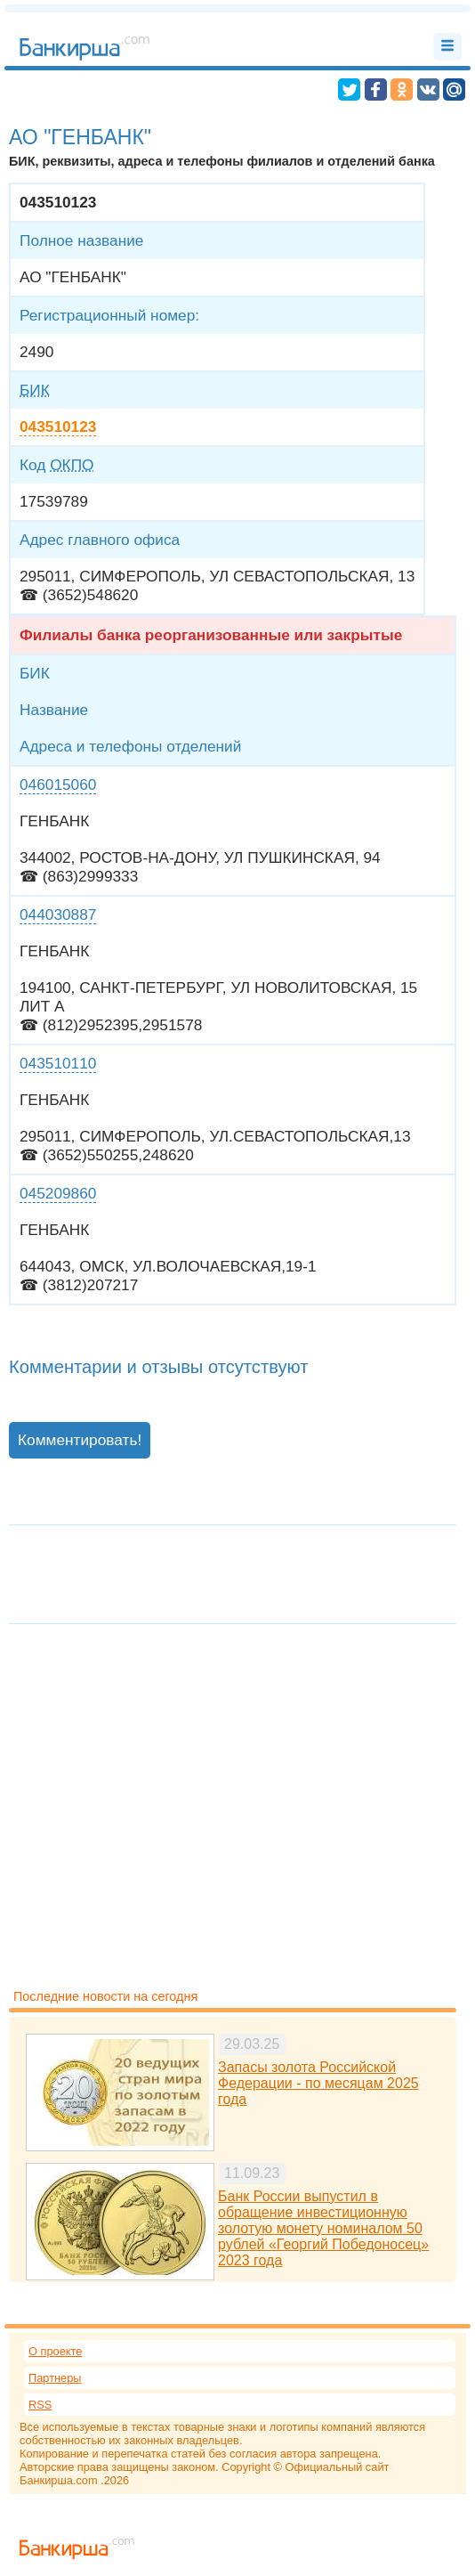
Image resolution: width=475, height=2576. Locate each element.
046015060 (58, 784)
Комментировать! (79, 1440)
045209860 (58, 1193)
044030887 (58, 914)
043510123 (58, 426)
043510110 (58, 1063)
